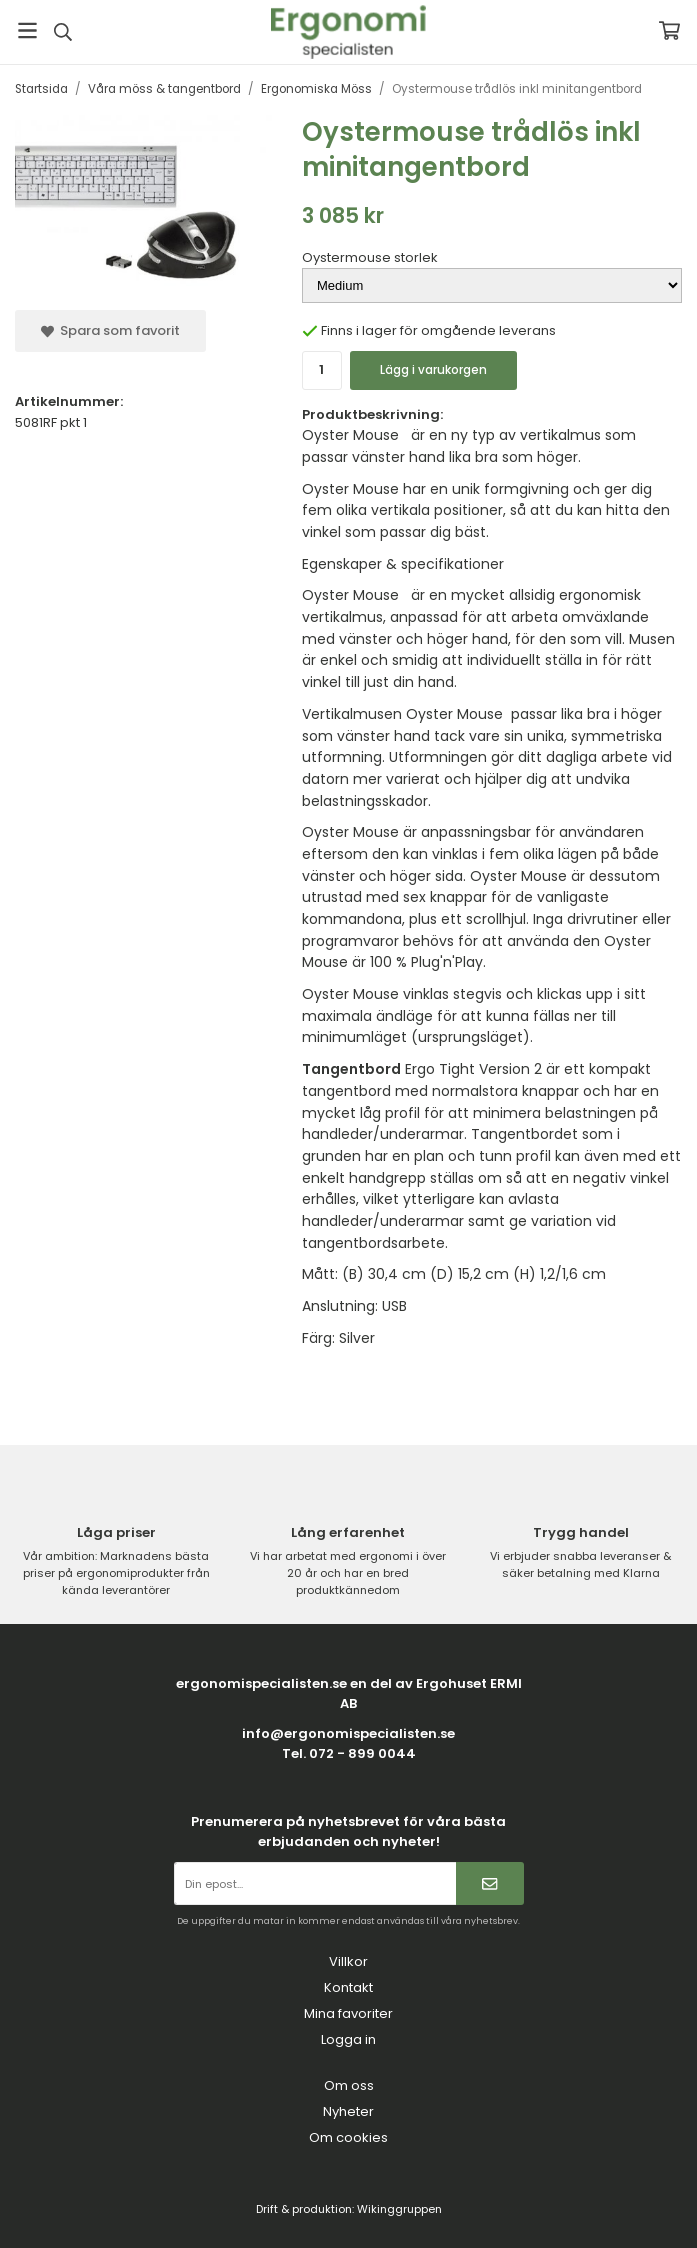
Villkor (348, 1961)
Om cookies (348, 2137)
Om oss (349, 2085)
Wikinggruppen (399, 2209)
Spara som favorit (110, 330)
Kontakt (348, 1987)
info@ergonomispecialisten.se (348, 1733)
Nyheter (348, 2111)
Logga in (348, 2039)
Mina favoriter (348, 2013)
